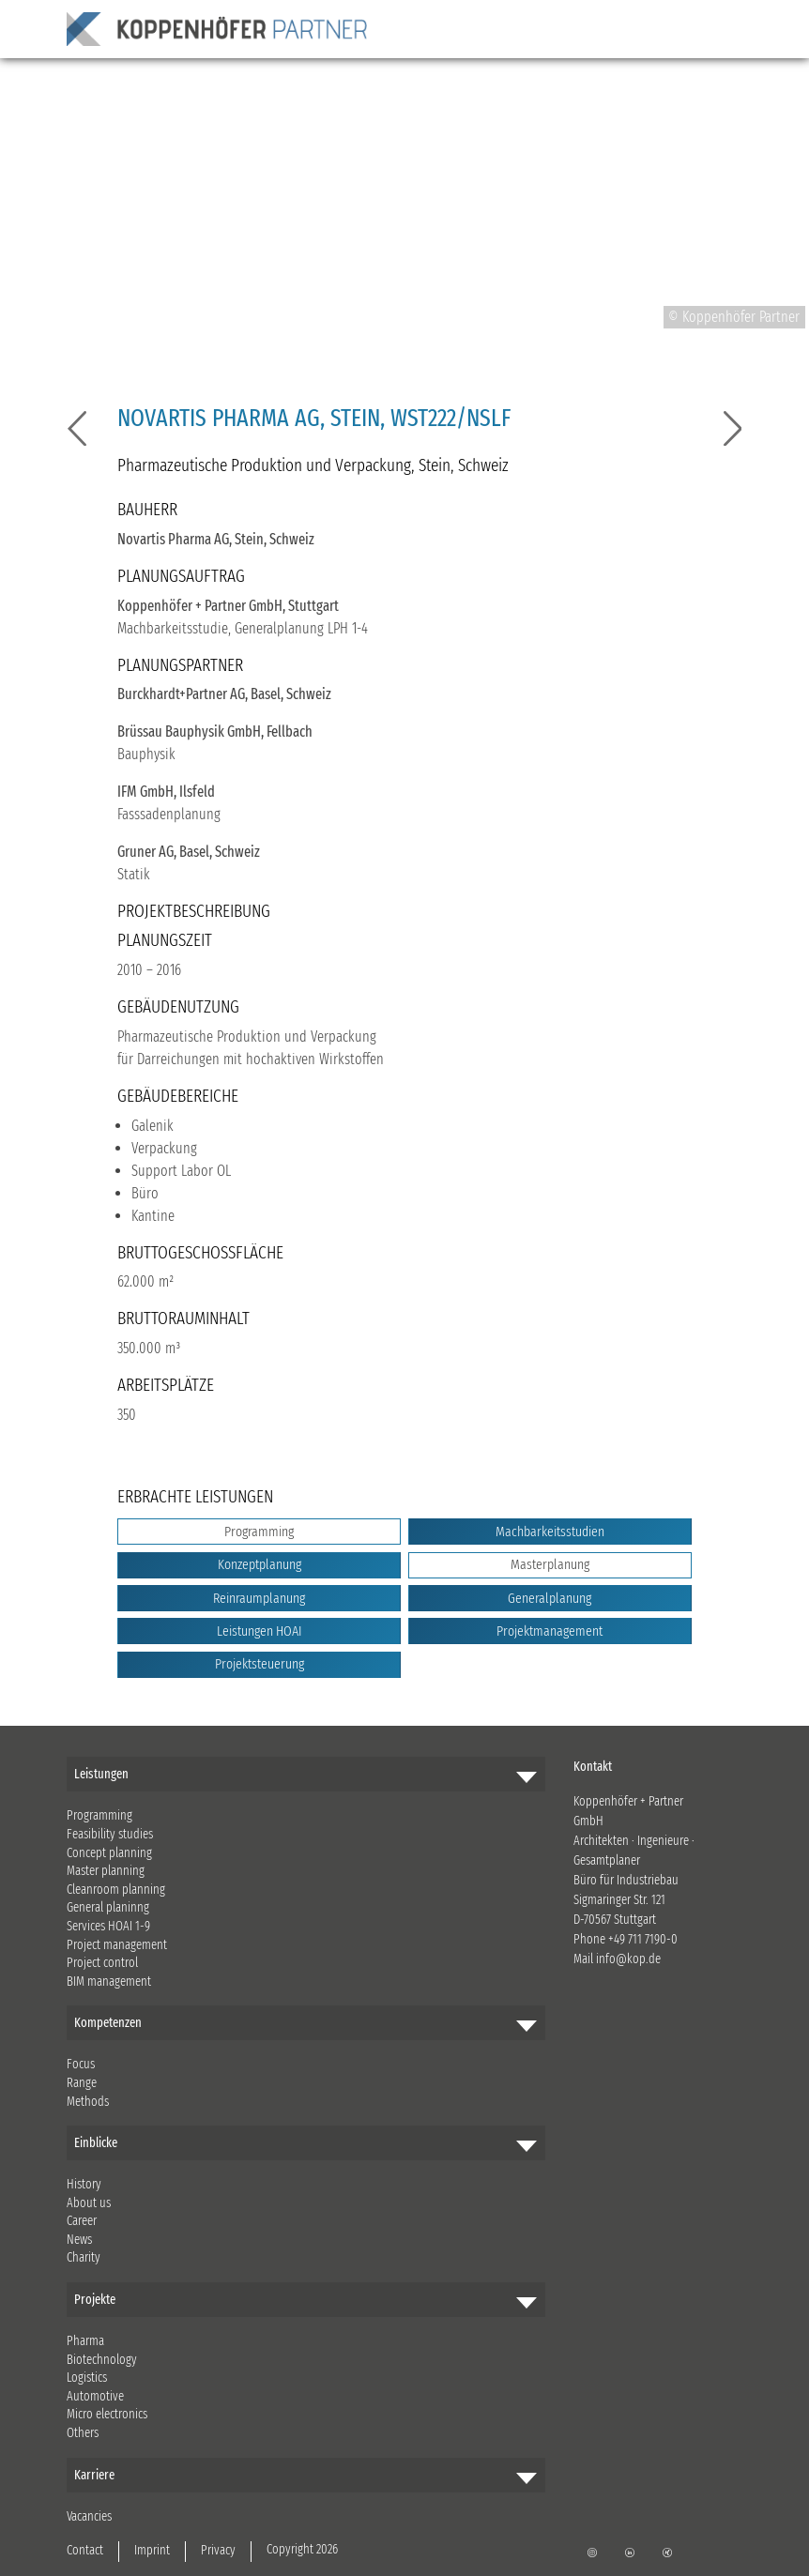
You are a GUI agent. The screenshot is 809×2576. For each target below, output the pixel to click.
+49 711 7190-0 (643, 1939)
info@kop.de (628, 1959)
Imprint (152, 2550)
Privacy (218, 2550)
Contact (85, 2550)
